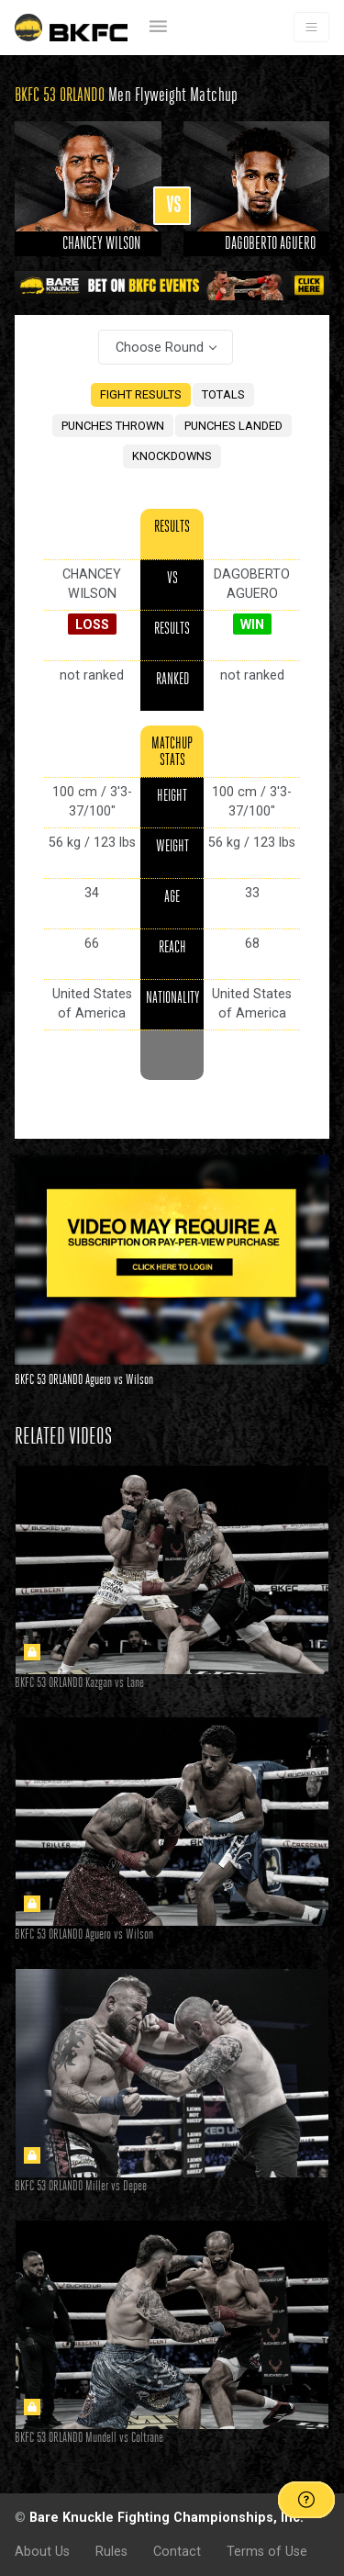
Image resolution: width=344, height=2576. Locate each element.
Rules (111, 2551)
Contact (177, 2551)
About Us (42, 2551)
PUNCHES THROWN (112, 426)
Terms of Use (267, 2551)
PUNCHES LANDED (233, 426)
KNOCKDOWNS (172, 456)
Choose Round (160, 347)
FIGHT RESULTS (141, 394)
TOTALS (223, 394)
